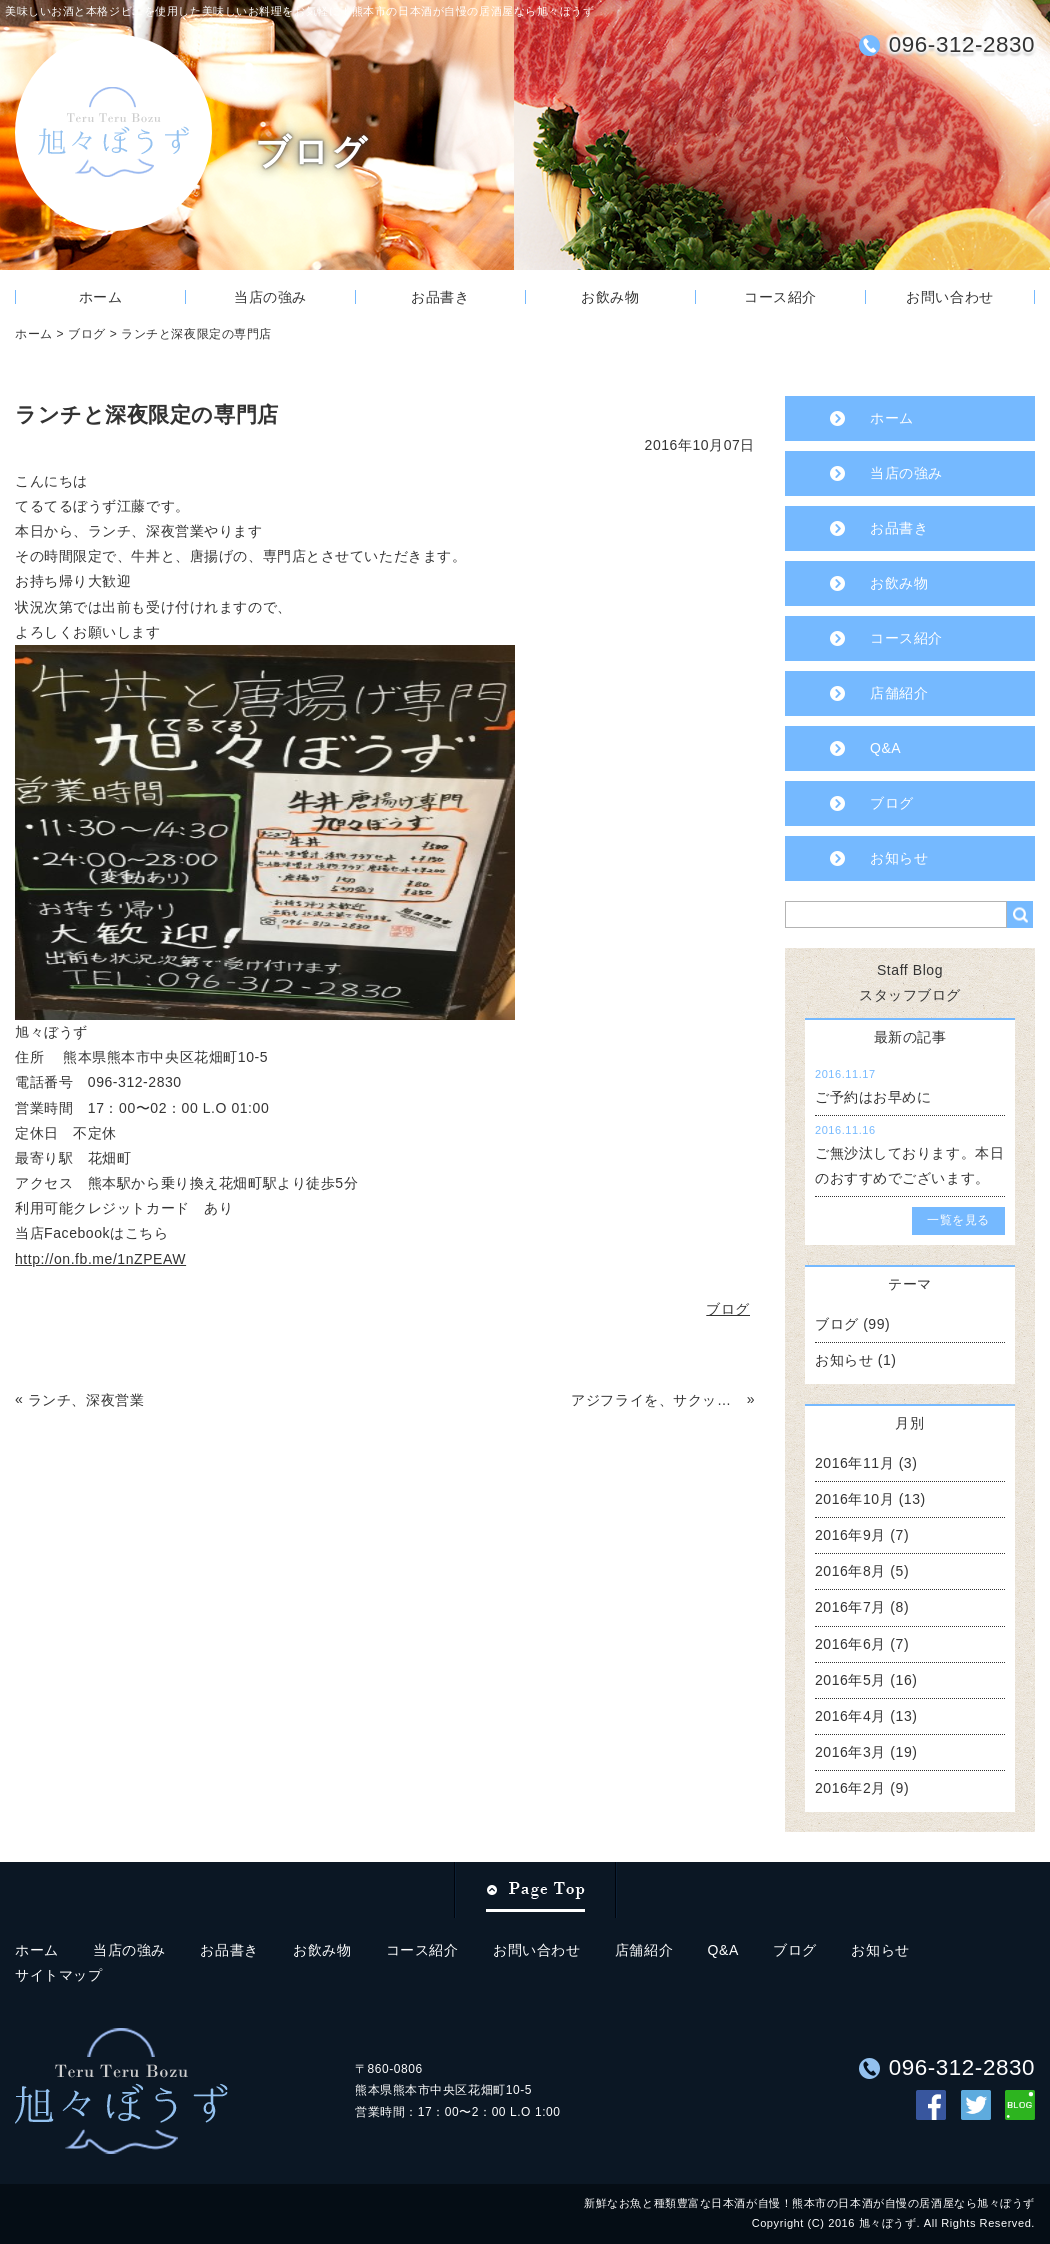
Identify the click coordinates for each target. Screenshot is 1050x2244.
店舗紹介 (899, 693)
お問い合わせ (949, 297)
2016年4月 (850, 1716)
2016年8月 (850, 1571)
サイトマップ (58, 1975)
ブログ (87, 334)
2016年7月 (850, 1607)
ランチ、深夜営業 (86, 1400)
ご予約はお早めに (873, 1097)
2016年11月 (854, 1463)
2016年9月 (850, 1535)
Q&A (885, 748)
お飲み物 (610, 297)
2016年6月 (850, 1644)
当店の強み (270, 297)
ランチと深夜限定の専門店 (196, 334)
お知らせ (899, 858)
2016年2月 (850, 1788)
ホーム (101, 297)
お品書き (440, 297)
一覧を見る (958, 1220)
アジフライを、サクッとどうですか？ (656, 1400)
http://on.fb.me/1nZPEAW (100, 1259)
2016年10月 (854, 1499)
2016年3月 (850, 1752)
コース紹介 (780, 297)
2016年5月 (850, 1680)
